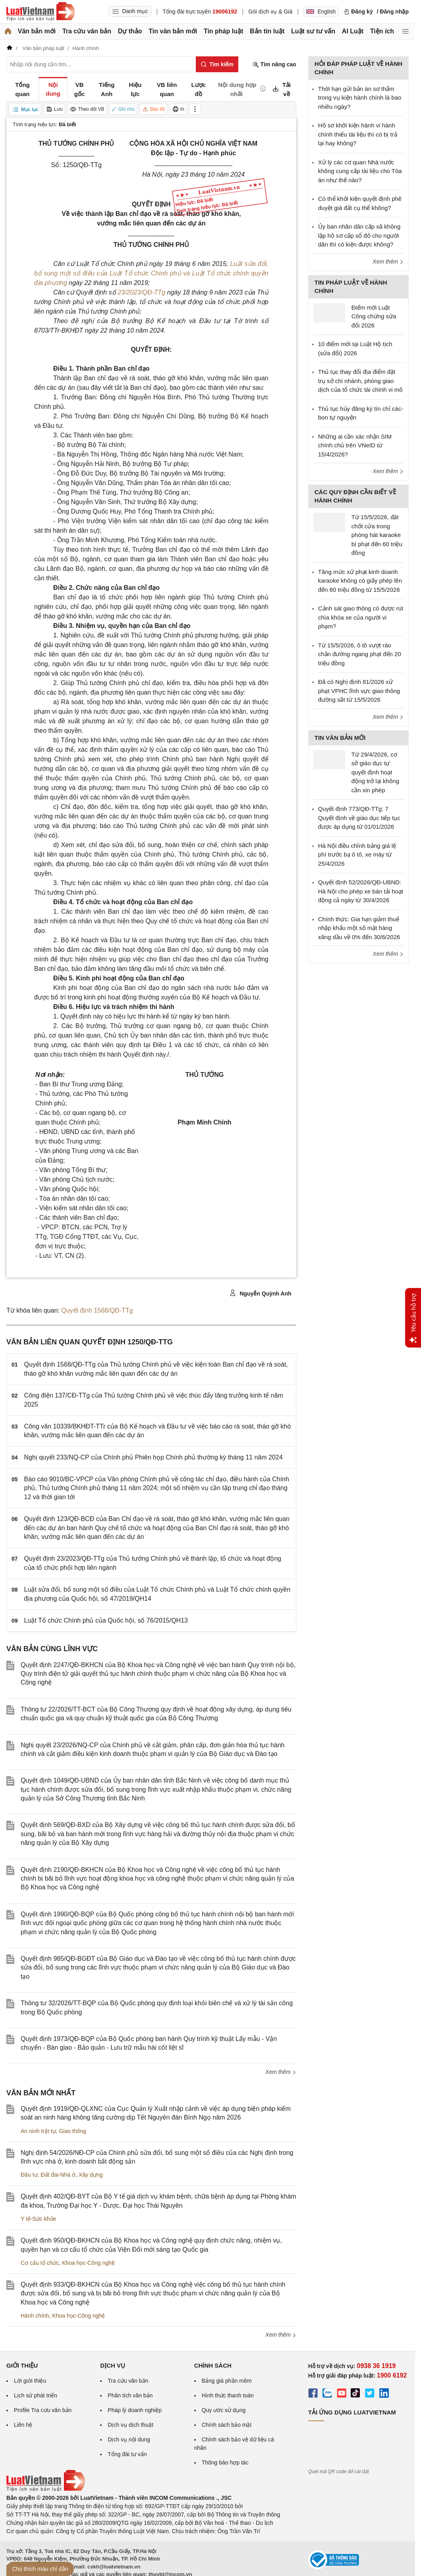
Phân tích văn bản (130, 2395)
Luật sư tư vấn (313, 31)
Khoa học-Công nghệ (88, 2263)
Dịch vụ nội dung (129, 2439)
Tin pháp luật (223, 31)
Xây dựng (90, 2175)
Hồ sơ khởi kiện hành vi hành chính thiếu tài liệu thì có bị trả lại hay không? (357, 134)
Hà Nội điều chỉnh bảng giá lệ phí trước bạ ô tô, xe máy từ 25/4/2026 (357, 854)
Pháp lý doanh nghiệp (135, 2410)
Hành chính (35, 2315)
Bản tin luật (267, 31)
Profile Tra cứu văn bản (42, 2410)
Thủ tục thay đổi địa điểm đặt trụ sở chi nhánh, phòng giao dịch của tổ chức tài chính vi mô (360, 380)
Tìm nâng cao (274, 64)
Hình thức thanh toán (228, 2395)
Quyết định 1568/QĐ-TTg (97, 1310)
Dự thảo (130, 31)
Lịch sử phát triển (35, 2395)
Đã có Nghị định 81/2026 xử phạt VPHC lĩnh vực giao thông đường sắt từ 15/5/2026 (359, 690)
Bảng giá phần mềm (227, 2381)
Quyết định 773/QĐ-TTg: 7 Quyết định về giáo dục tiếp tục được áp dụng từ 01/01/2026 (359, 817)
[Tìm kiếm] (217, 64)
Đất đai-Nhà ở (58, 2175)
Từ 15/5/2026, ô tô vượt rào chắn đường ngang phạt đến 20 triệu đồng (359, 654)
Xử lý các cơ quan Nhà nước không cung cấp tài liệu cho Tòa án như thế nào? (360, 171)
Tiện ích (382, 31)
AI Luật (352, 31)
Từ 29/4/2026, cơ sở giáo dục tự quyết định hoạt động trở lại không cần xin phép (375, 772)
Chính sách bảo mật (227, 2425)
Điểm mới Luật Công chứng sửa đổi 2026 (373, 316)
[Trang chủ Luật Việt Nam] (40, 11)
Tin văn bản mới (173, 31)
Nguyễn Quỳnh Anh (261, 1293)
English (321, 11)
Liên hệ (23, 2425)
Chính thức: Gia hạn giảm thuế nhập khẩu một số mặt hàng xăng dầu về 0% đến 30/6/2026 (359, 928)
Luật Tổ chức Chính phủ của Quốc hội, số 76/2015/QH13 (106, 1620)
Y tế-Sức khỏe (38, 2219)
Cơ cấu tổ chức (40, 2263)
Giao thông (72, 2131)
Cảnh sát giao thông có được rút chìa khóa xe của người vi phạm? (361, 617)
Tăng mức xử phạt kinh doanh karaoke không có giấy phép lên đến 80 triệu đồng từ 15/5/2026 (360, 580)
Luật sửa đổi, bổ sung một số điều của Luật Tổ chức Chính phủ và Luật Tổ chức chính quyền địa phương (151, 273)
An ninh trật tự (38, 2131)
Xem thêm (280, 2072)
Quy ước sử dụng (224, 2410)
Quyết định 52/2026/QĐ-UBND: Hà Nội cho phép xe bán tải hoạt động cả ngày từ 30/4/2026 (360, 891)
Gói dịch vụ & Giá (270, 11)
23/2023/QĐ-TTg (141, 292)
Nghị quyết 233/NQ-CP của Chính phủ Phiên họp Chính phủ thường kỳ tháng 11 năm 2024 (153, 1457)
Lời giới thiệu (30, 2381)
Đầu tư (29, 2175)
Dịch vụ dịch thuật (130, 2425)
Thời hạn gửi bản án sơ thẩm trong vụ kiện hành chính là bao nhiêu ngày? (360, 97)
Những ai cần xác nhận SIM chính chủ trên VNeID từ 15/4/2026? (355, 445)
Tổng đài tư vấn (127, 2454)
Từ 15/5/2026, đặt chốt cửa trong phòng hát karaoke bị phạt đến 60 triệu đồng (376, 535)
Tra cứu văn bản (86, 31)
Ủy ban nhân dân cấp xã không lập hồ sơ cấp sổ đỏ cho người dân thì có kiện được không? (359, 235)
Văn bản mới (37, 31)
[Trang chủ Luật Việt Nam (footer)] (45, 2489)
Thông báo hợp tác (225, 2462)
